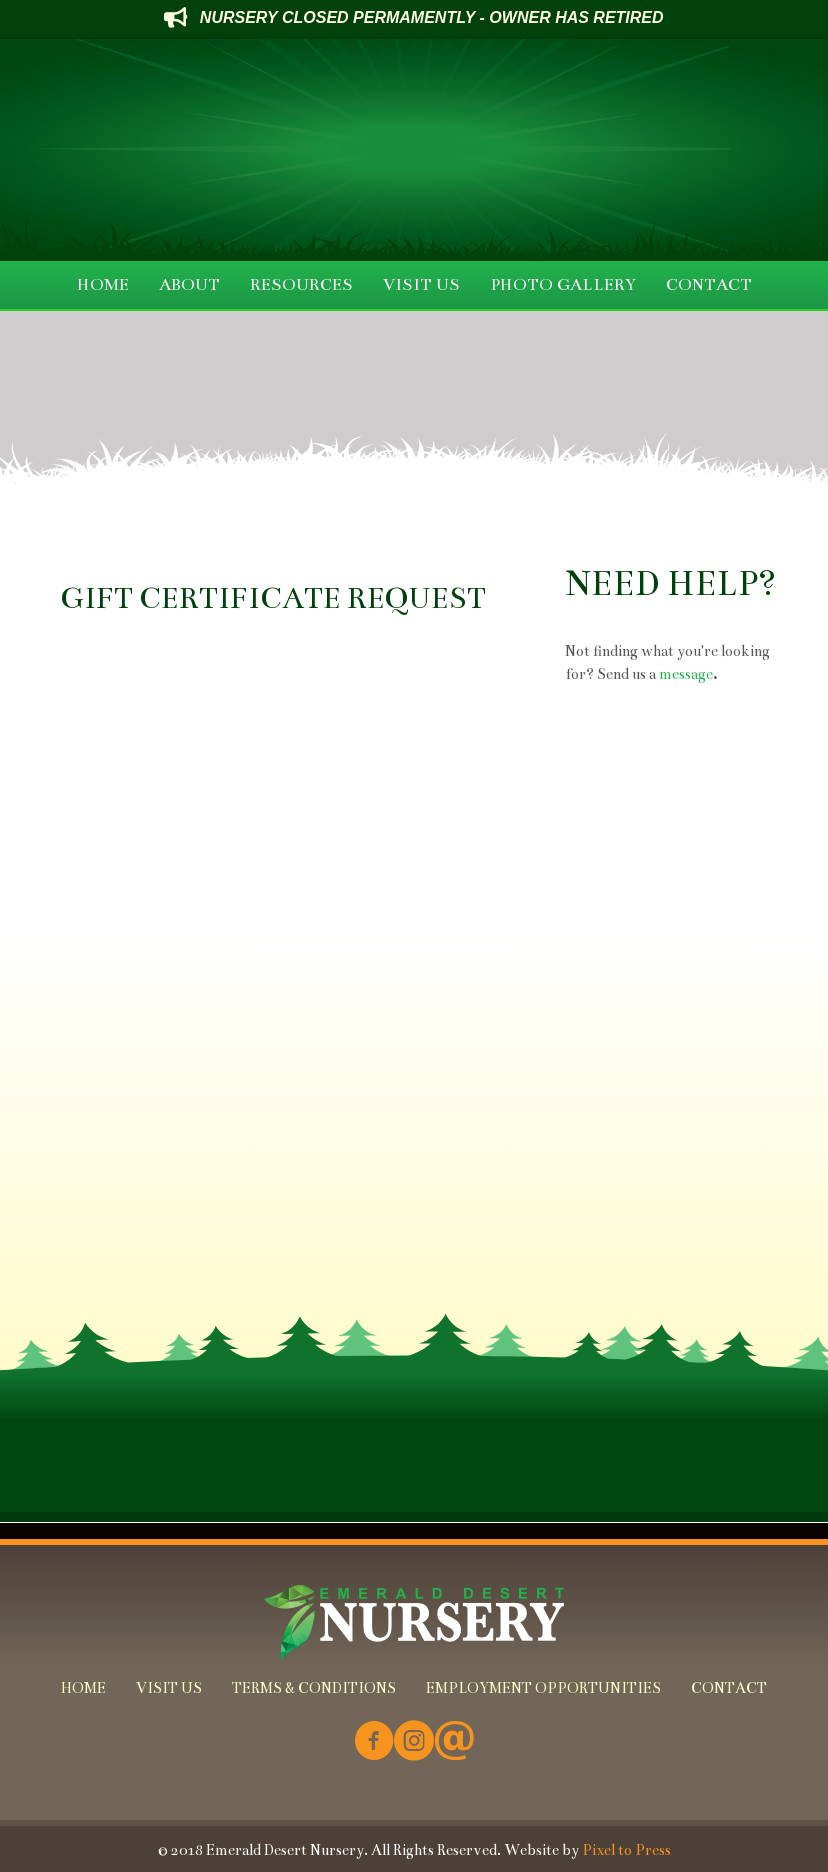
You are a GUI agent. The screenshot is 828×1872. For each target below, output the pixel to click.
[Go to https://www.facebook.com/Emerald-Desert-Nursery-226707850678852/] (374, 1742)
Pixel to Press (626, 1850)
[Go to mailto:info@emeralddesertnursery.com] (454, 1742)
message (686, 674)
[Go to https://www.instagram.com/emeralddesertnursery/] (414, 1742)
